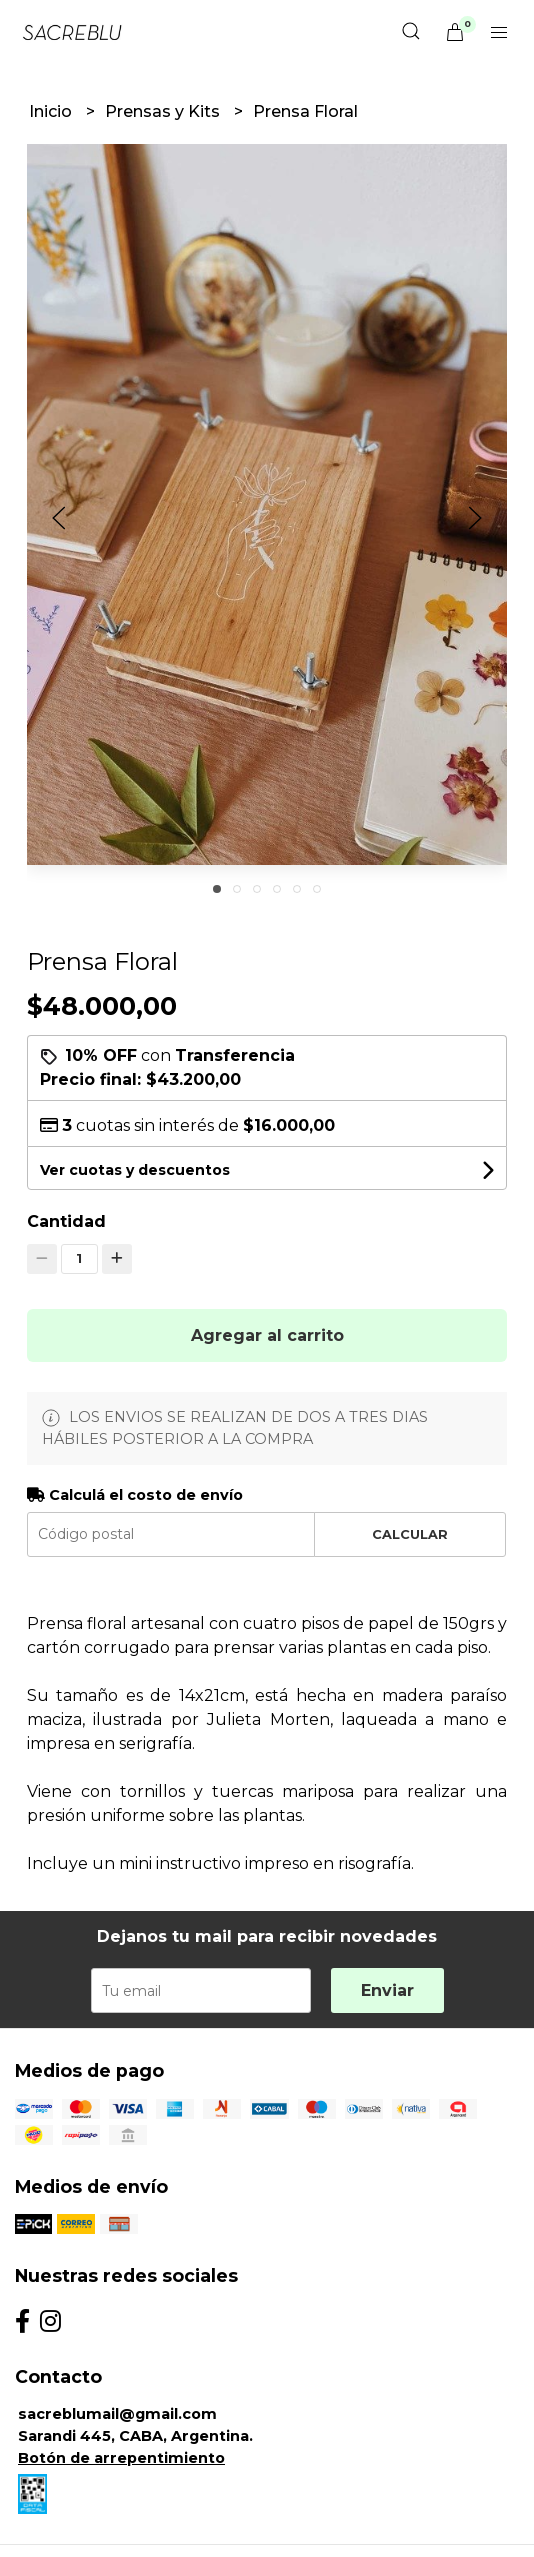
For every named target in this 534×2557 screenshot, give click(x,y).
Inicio (52, 111)
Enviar (387, 1990)
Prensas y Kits (164, 111)
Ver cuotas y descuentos (135, 1170)
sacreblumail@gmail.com (117, 2414)
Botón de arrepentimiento (121, 2458)
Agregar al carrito (267, 1335)
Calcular (410, 1534)
